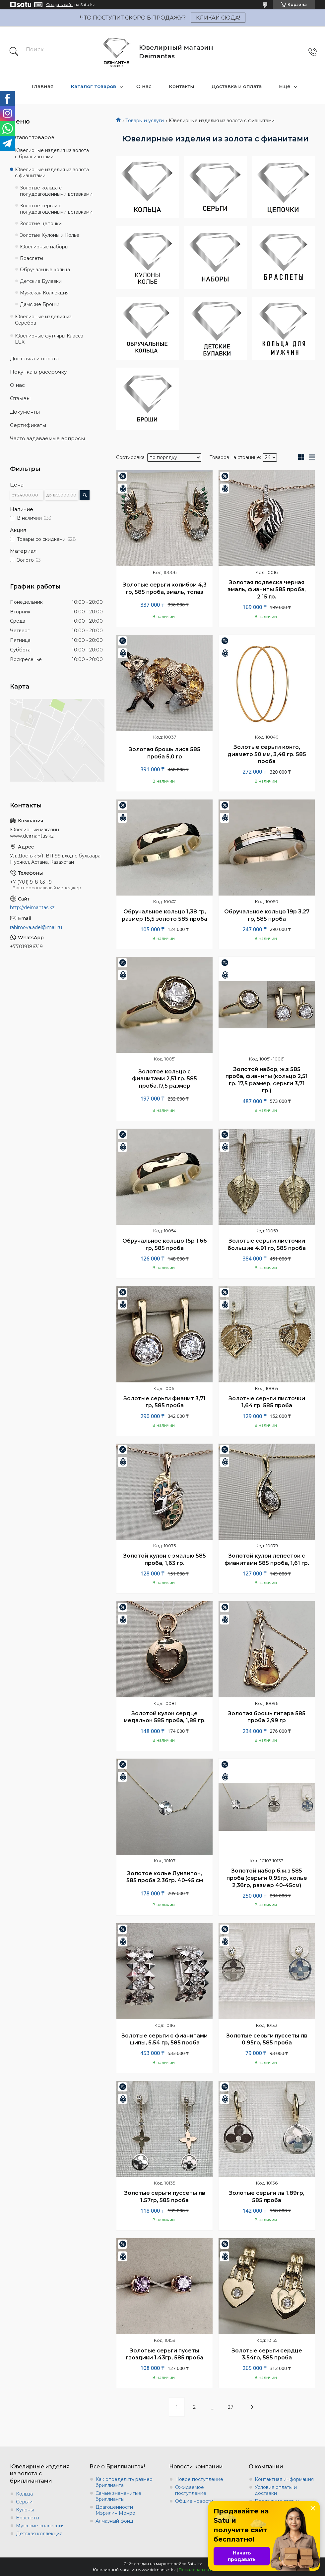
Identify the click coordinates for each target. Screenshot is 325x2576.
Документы (25, 412)
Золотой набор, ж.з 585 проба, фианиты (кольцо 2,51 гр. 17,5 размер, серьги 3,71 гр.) (267, 1080)
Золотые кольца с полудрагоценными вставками (56, 191)
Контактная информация (284, 2479)
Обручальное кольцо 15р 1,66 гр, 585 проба (164, 1244)
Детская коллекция (39, 2534)
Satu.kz (194, 2563)
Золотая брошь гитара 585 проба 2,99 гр (266, 1717)
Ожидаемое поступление (190, 2490)
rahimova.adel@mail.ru (36, 927)
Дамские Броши (39, 304)
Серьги (24, 2502)
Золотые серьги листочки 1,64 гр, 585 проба (266, 1402)
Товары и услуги (144, 121)
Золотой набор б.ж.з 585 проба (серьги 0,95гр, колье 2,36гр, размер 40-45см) (267, 1878)
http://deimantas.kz (32, 907)
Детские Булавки (41, 281)
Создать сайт (59, 4)
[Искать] (14, 52)
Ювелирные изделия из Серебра (43, 320)
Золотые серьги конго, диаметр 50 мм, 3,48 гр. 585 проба (267, 754)
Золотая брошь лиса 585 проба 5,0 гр (164, 753)
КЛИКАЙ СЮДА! (218, 18)
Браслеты (31, 258)
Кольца (24, 2494)
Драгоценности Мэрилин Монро (115, 2510)
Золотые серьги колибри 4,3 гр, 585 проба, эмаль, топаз (165, 588)
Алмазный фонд (114, 2521)
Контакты (181, 86)
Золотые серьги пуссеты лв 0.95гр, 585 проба (266, 2039)
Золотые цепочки (41, 224)
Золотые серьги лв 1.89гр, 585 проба (266, 2196)
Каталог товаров (93, 86)
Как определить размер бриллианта (124, 2482)
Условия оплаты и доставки (276, 2490)
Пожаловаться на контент (205, 2569)
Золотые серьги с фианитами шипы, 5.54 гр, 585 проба (164, 2039)
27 (230, 2407)
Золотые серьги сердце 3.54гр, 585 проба (266, 2354)
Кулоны (25, 2510)
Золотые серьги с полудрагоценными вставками (56, 209)
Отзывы (20, 398)
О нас (144, 86)
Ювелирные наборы (44, 247)
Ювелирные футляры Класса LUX (49, 339)
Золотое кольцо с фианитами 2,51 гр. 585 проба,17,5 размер (164, 1078)
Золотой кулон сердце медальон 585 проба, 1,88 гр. (165, 1717)
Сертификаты (28, 425)
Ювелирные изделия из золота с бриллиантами (52, 153)
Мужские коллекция (40, 2526)
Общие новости (194, 2501)
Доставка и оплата (237, 86)
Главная (43, 86)
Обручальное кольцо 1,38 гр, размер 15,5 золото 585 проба (164, 915)
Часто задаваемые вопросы (47, 438)
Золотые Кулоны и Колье (49, 235)
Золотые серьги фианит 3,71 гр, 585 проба (164, 1402)
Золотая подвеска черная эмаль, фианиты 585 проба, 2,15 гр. (267, 589)
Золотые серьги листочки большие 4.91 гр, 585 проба (267, 1244)
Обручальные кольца (45, 270)
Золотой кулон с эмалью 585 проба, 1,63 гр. (164, 1559)
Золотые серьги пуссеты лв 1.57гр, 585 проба (164, 2196)
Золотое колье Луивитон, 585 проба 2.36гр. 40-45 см (164, 1877)
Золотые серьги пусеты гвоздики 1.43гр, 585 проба (164, 2354)
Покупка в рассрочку (38, 372)
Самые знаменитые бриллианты (118, 2496)
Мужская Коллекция (44, 293)
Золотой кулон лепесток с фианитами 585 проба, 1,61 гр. (267, 1559)
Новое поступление (199, 2479)
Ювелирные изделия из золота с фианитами (52, 173)
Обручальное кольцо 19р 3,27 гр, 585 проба (266, 915)
